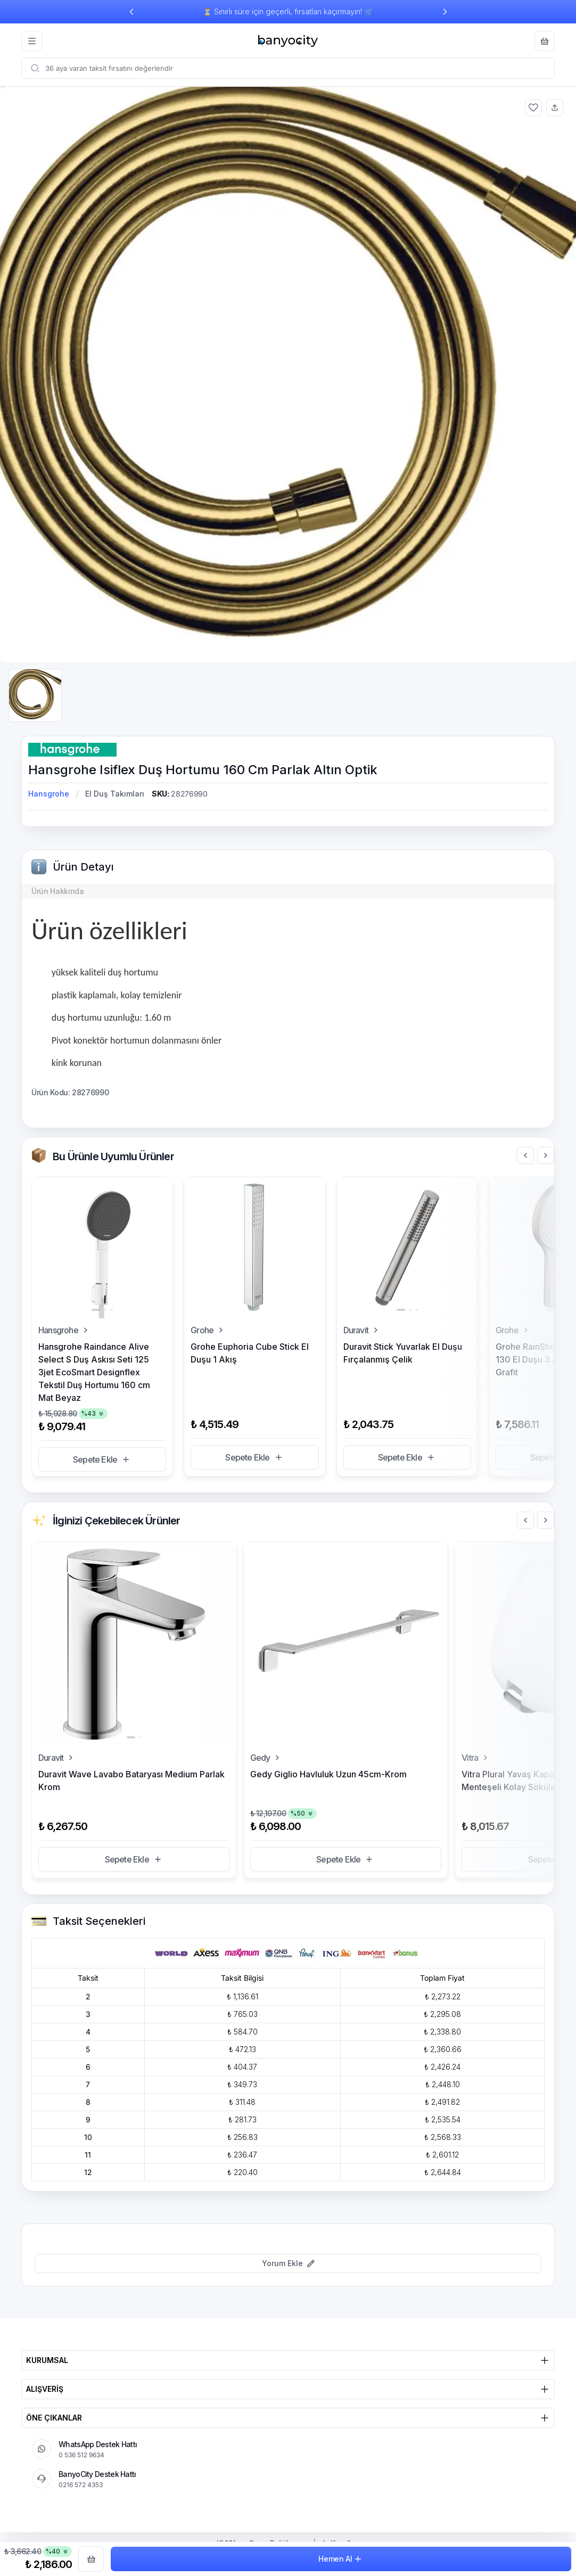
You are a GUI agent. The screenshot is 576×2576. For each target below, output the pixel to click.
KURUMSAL (288, 2360)
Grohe (208, 1330)
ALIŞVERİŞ (288, 2389)
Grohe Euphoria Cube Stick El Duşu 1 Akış (250, 1353)
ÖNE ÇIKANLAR (288, 2418)
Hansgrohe (48, 793)
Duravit (362, 1330)
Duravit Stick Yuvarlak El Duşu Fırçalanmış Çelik (402, 1353)
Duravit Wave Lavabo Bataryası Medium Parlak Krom (131, 1780)
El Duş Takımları (114, 793)
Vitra (476, 1757)
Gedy (266, 1757)
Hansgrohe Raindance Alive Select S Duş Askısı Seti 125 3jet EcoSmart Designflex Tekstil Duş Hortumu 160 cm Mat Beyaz (94, 1372)
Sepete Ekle (102, 1459)
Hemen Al (340, 2559)
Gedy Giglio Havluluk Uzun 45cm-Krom (328, 1774)
